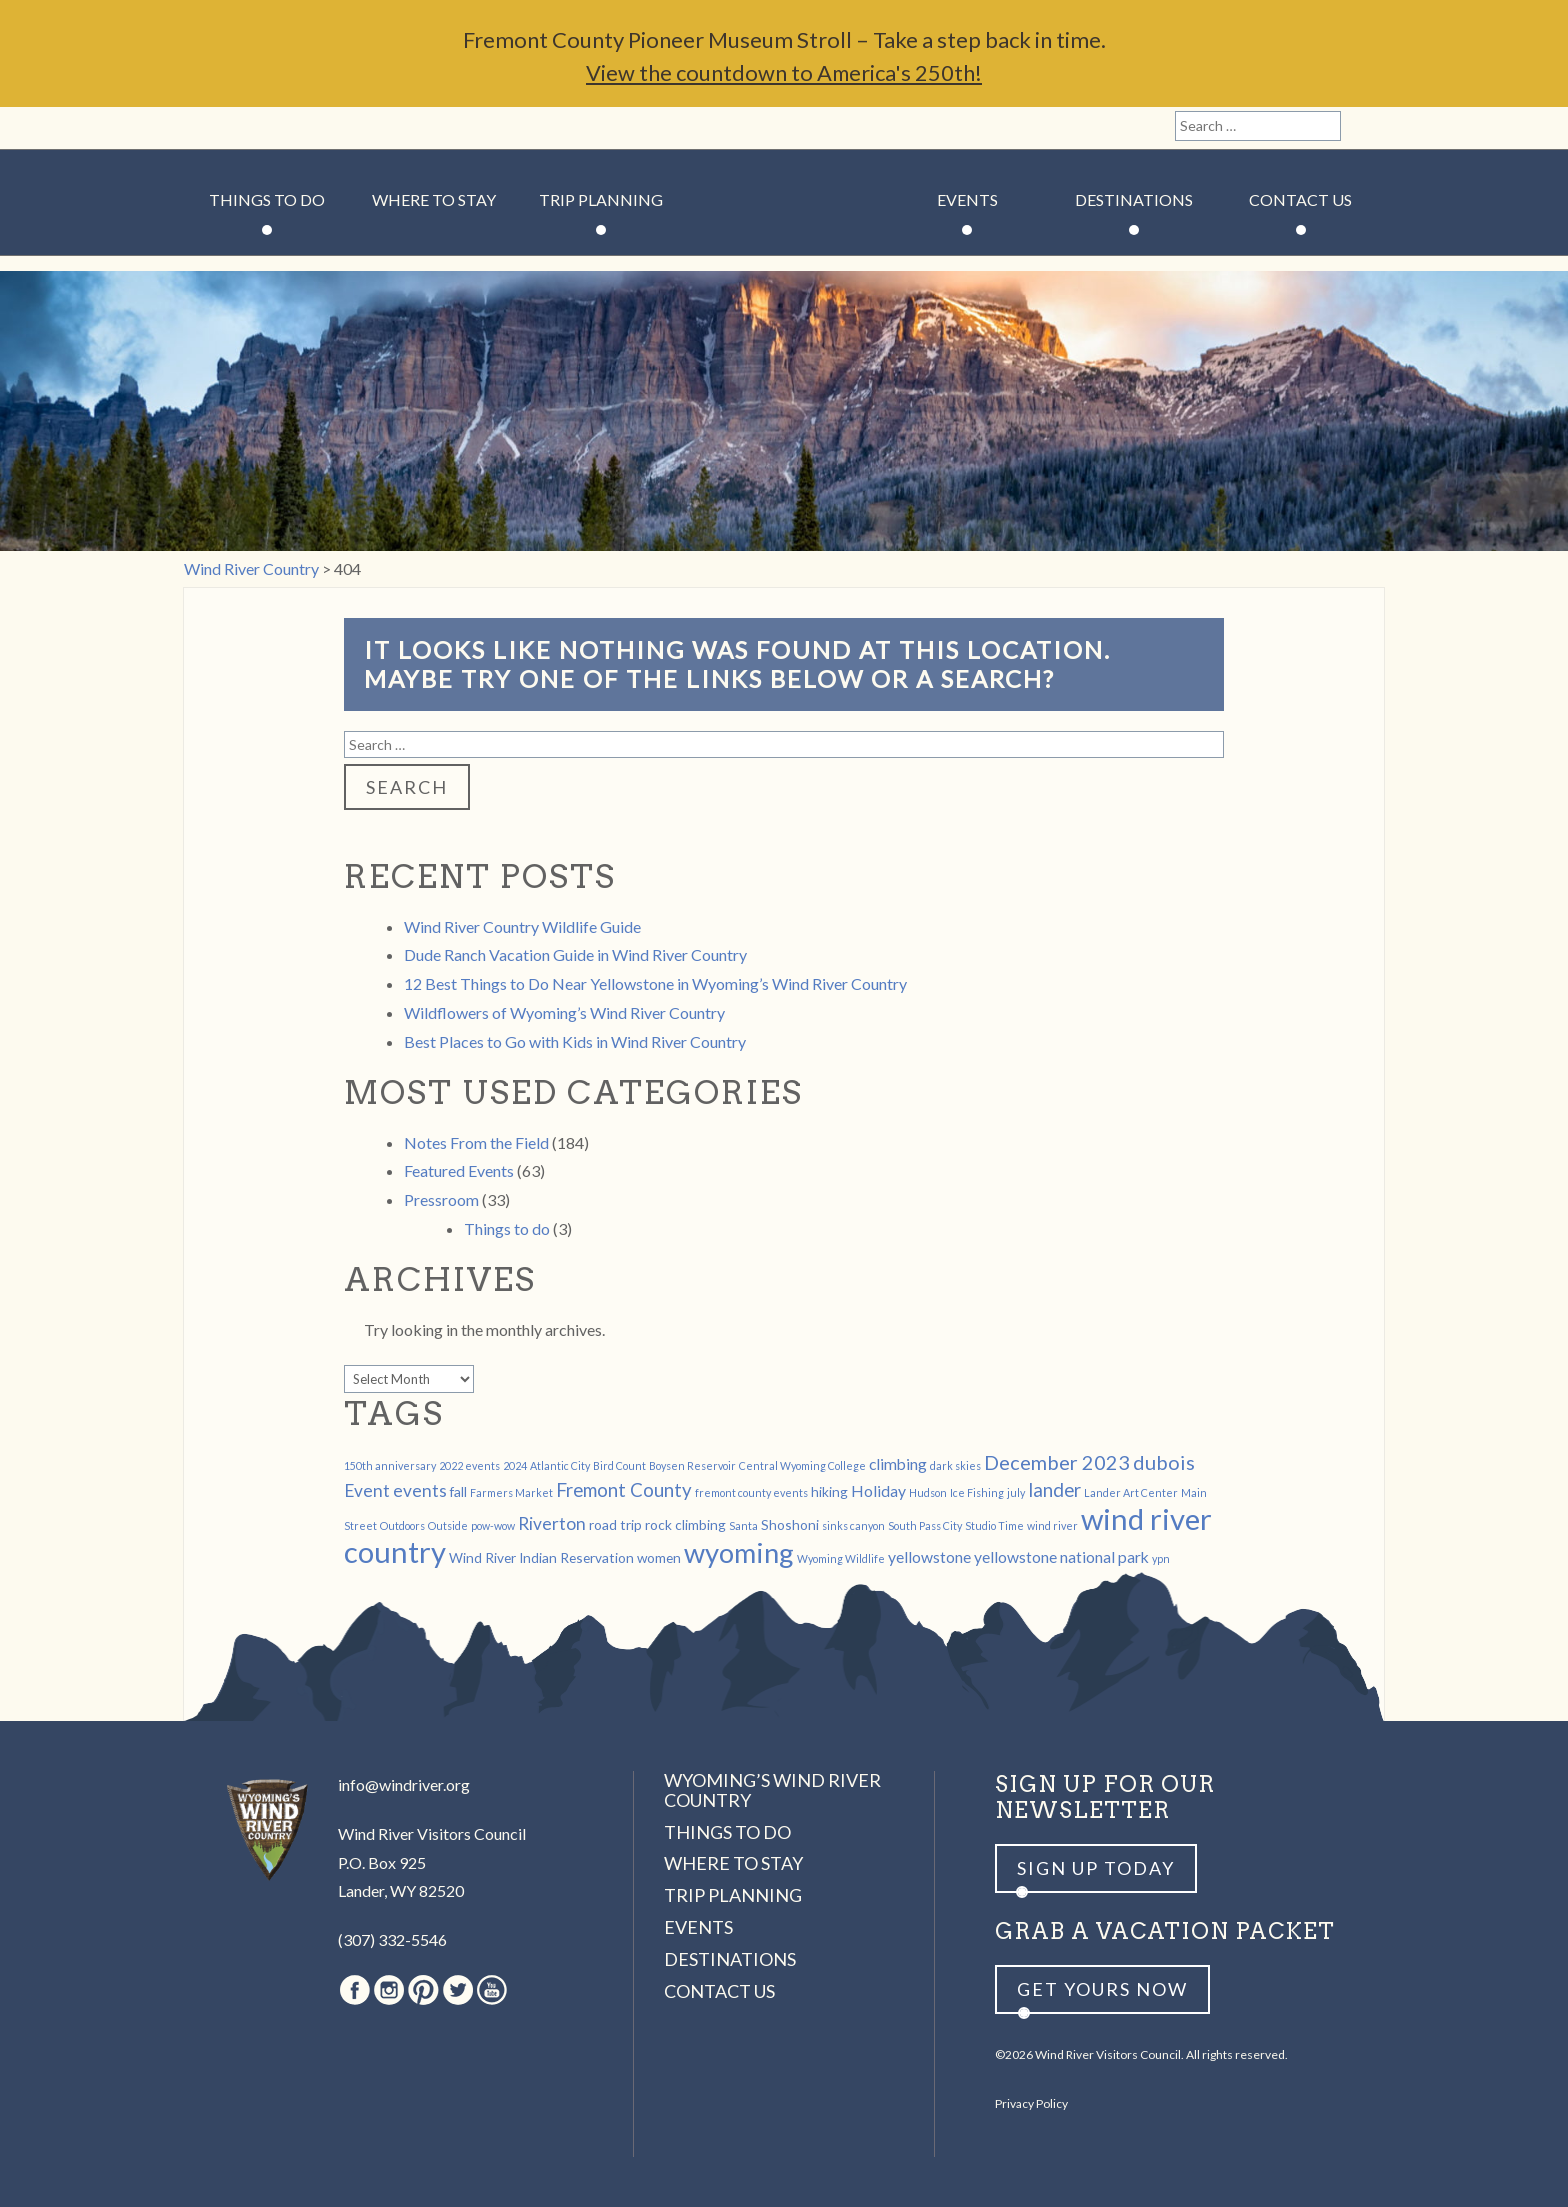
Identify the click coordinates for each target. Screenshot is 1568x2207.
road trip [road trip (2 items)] (615, 1524)
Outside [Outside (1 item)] (448, 1525)
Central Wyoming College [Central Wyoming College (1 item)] (802, 1465)
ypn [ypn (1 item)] (1161, 1558)
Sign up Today (1096, 1868)
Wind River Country (784, 260)
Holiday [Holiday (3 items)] (878, 1490)
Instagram (240, 128)
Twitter (309, 128)
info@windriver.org (404, 1784)
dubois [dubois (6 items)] (1164, 1462)
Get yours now (1102, 1989)
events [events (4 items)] (420, 1490)
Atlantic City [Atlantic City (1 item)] (560, 1465)
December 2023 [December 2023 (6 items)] (1057, 1462)
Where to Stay (434, 199)
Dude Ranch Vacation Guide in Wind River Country (575, 954)
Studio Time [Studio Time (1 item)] (994, 1525)
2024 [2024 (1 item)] (515, 1465)
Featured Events (459, 1170)
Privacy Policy (1031, 2103)
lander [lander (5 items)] (1054, 1490)
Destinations (1134, 199)
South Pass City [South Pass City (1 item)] (925, 1525)
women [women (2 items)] (659, 1557)
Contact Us (1300, 199)
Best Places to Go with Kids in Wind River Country (575, 1041)
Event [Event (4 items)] (367, 1490)
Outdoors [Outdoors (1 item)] (402, 1525)
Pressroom (441, 1199)
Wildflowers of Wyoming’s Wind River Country (564, 1012)
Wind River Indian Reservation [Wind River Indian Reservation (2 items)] (541, 1557)
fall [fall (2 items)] (458, 1491)
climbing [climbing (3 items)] (898, 1463)
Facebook (206, 128)
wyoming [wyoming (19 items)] (739, 1552)
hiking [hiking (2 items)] (829, 1491)
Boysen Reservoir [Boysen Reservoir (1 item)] (692, 1465)
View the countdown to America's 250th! (784, 72)
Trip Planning (601, 199)
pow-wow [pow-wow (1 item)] (493, 1525)
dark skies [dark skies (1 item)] (955, 1465)
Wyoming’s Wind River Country (772, 1790)
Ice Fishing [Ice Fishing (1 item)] (977, 1492)
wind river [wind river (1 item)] (1052, 1525)
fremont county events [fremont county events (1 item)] (751, 1492)
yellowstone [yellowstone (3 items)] (929, 1556)
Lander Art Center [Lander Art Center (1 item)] (1131, 1492)
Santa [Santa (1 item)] (743, 1525)
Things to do (507, 1228)
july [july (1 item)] (1016, 1492)
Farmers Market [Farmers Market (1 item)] (511, 1492)
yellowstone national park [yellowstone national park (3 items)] (1061, 1556)
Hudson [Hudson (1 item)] (928, 1492)
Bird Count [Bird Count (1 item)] (619, 1465)
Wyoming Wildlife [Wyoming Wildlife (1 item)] (841, 1558)
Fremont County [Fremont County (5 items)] (624, 1490)
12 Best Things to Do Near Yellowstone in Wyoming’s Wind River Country (655, 983)
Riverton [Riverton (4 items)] (552, 1523)
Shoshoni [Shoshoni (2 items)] (790, 1524)
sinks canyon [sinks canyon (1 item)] (853, 1525)
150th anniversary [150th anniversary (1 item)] (390, 1465)
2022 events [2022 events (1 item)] (469, 1465)
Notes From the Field (476, 1142)
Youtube (343, 128)
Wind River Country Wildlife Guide (522, 926)
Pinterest (274, 128)
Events (967, 199)
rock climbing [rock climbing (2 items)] (685, 1524)
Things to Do (267, 199)
